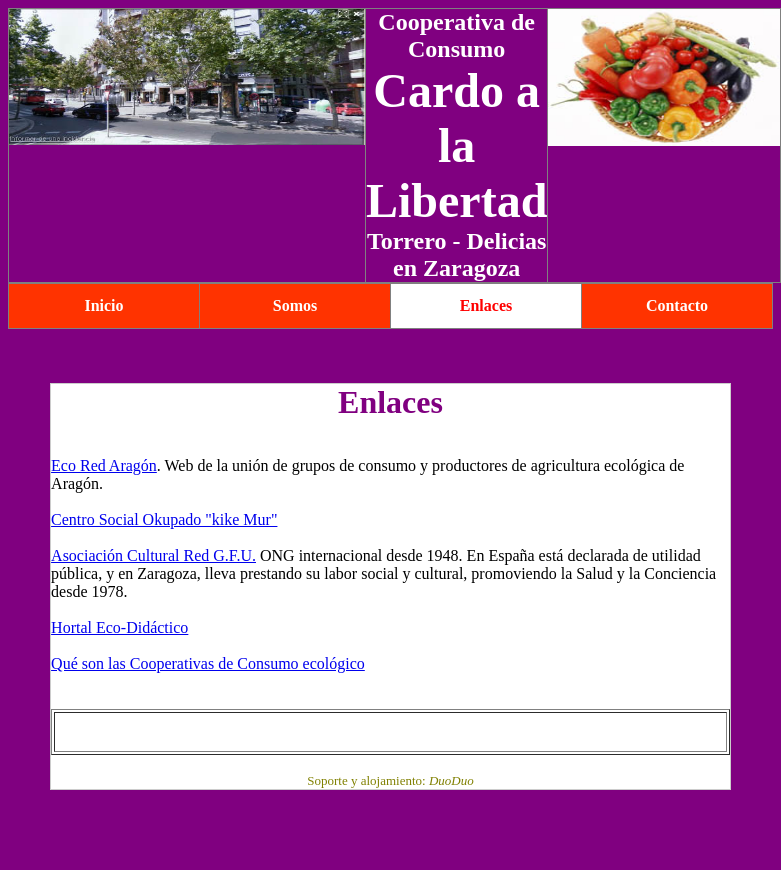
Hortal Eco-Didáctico (119, 627)
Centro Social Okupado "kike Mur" (164, 519)
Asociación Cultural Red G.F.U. (153, 555)
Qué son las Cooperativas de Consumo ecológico (208, 663)
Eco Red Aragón (104, 465)
